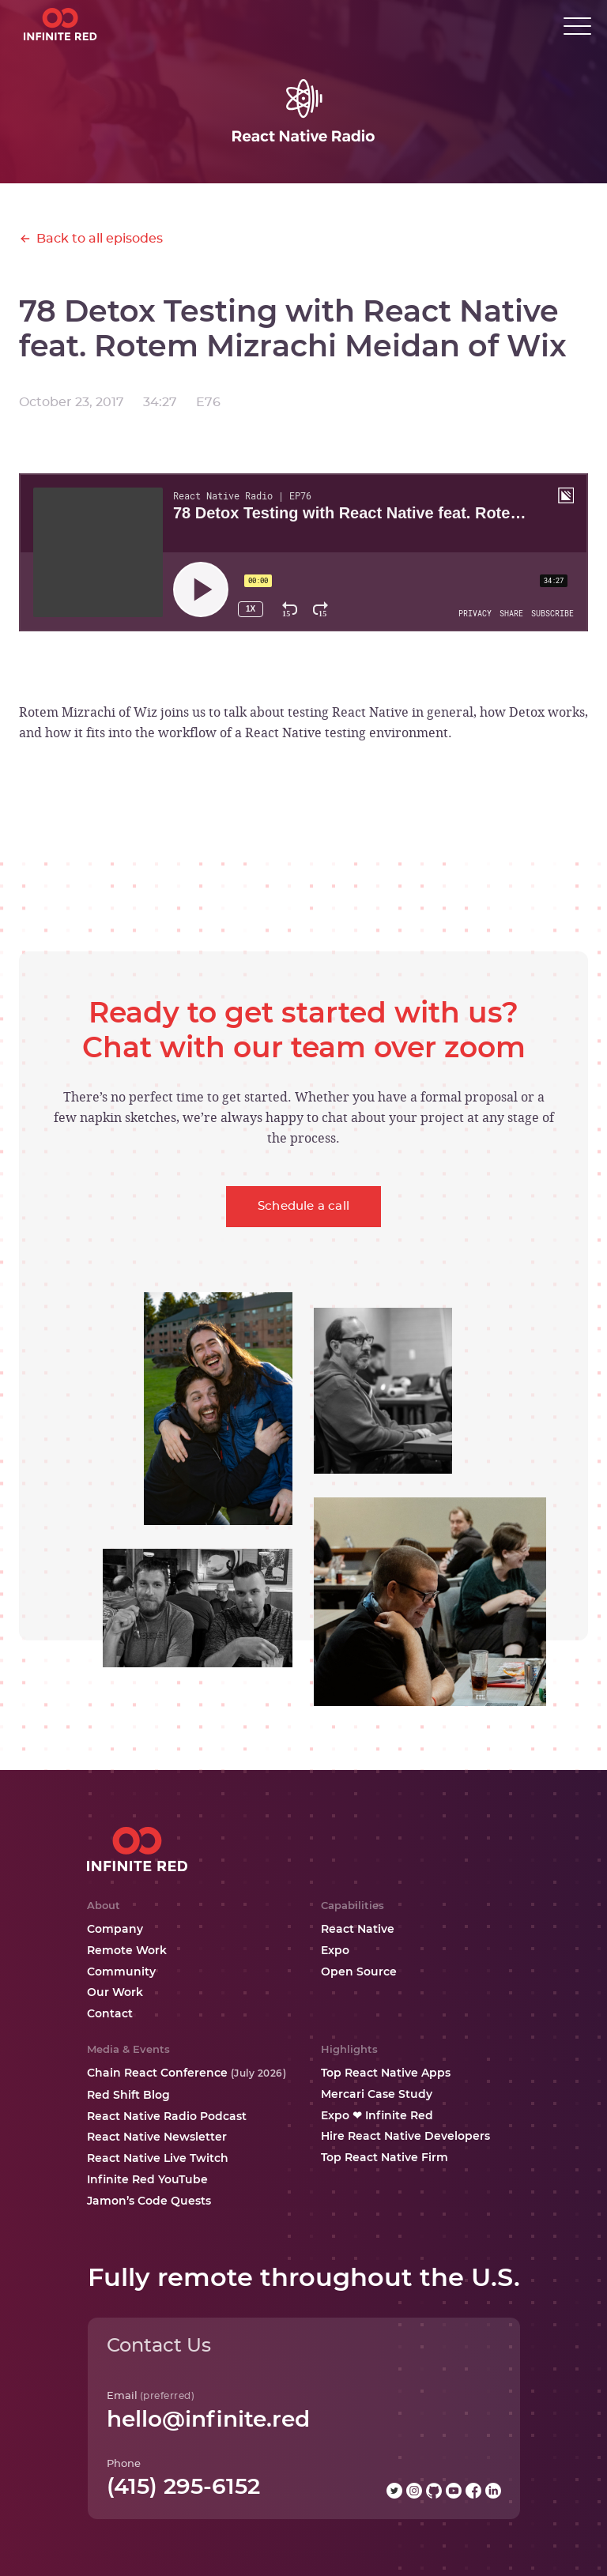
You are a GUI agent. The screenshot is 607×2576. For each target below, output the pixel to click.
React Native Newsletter (157, 2137)
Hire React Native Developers (405, 2136)
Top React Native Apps (386, 2073)
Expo (335, 1950)
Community (121, 1971)
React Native (357, 1929)
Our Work (115, 1992)
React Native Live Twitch (157, 2158)
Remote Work (127, 1950)
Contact (110, 2013)
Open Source (359, 1971)
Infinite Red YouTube (147, 2179)
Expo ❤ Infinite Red (377, 2115)
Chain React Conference (187, 2073)
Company (115, 1929)
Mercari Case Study (376, 2094)
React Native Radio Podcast (167, 2116)
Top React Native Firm (384, 2157)
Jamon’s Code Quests (149, 2201)
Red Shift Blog (128, 2095)
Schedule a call (303, 1206)
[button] (577, 25)
